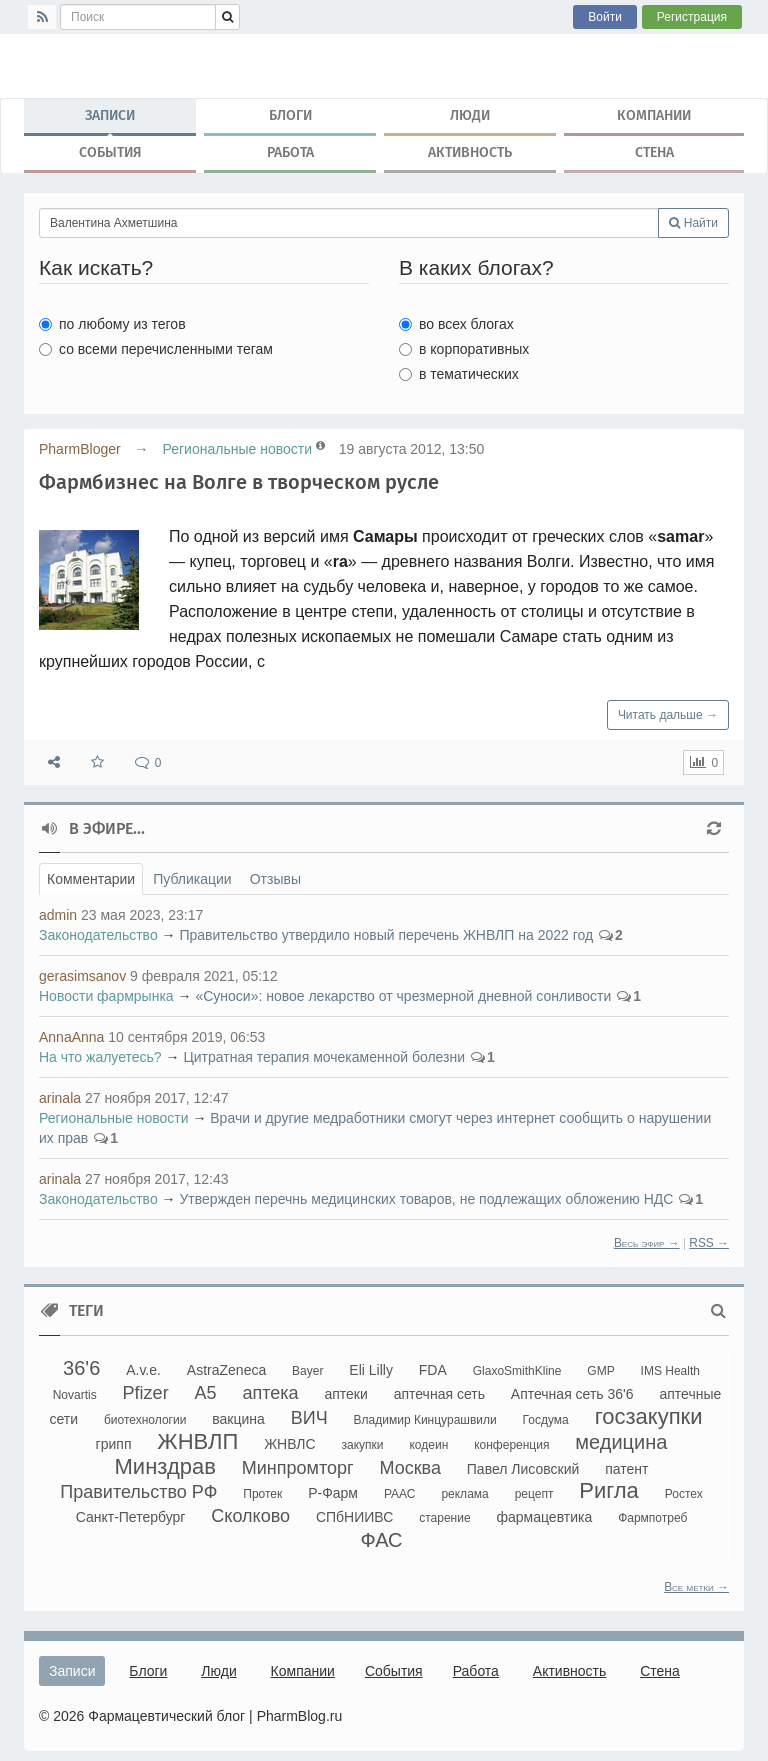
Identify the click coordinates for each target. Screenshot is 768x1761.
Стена (654, 152)
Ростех (684, 1494)
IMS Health (670, 1371)
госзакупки (649, 1416)
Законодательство (98, 935)
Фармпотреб (652, 1518)
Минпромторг (298, 1468)
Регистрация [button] (692, 17)
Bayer (307, 1371)
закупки (363, 1445)
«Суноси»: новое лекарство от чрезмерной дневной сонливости (403, 996)
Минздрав (165, 1466)
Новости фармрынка (106, 996)
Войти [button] (605, 17)
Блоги (290, 115)
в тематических (459, 374)
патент (626, 1469)
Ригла (609, 1490)
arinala (60, 1098)
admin (58, 915)
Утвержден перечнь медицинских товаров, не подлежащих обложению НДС (426, 1199)
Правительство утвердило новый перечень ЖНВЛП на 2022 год (386, 935)
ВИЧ (309, 1418)
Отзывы (275, 879)
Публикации (192, 879)
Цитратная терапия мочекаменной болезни (324, 1057)
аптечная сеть (439, 1394)
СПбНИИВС (354, 1517)
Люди (470, 115)
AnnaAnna (71, 1037)
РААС (400, 1494)
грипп (114, 1444)
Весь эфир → (647, 1243)
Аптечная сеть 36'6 (572, 1394)
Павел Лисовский (523, 1469)
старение (444, 1518)
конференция (511, 1445)
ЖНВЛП (197, 1441)
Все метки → (696, 1587)
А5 (206, 1393)
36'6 (81, 1368)
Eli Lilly (371, 1370)
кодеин (428, 1445)
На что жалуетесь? (100, 1057)
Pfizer (146, 1393)
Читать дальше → (668, 715)
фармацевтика (545, 1517)
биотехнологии (145, 1420)
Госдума (546, 1420)
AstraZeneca (226, 1370)
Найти (693, 223)
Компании (654, 115)
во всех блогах (456, 324)
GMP (600, 1371)
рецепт (534, 1494)
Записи (110, 120)
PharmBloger (80, 449)
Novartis (75, 1395)
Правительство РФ (138, 1492)
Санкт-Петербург (131, 1517)
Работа (290, 152)
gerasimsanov (82, 976)
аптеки (345, 1394)
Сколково (250, 1516)
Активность (470, 152)
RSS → (709, 1243)
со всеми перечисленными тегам (156, 349)
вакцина (238, 1419)
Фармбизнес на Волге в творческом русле (239, 482)
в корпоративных (464, 349)
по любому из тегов (112, 324)
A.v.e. (143, 1370)
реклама (464, 1494)
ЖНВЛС (290, 1444)
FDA (433, 1370)
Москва (409, 1468)
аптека (270, 1393)
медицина (621, 1442)
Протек (262, 1494)
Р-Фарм (333, 1493)
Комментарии (91, 879)
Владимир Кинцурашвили (425, 1420)
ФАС (381, 1540)
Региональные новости (237, 449)
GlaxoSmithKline (517, 1371)
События (110, 152)
